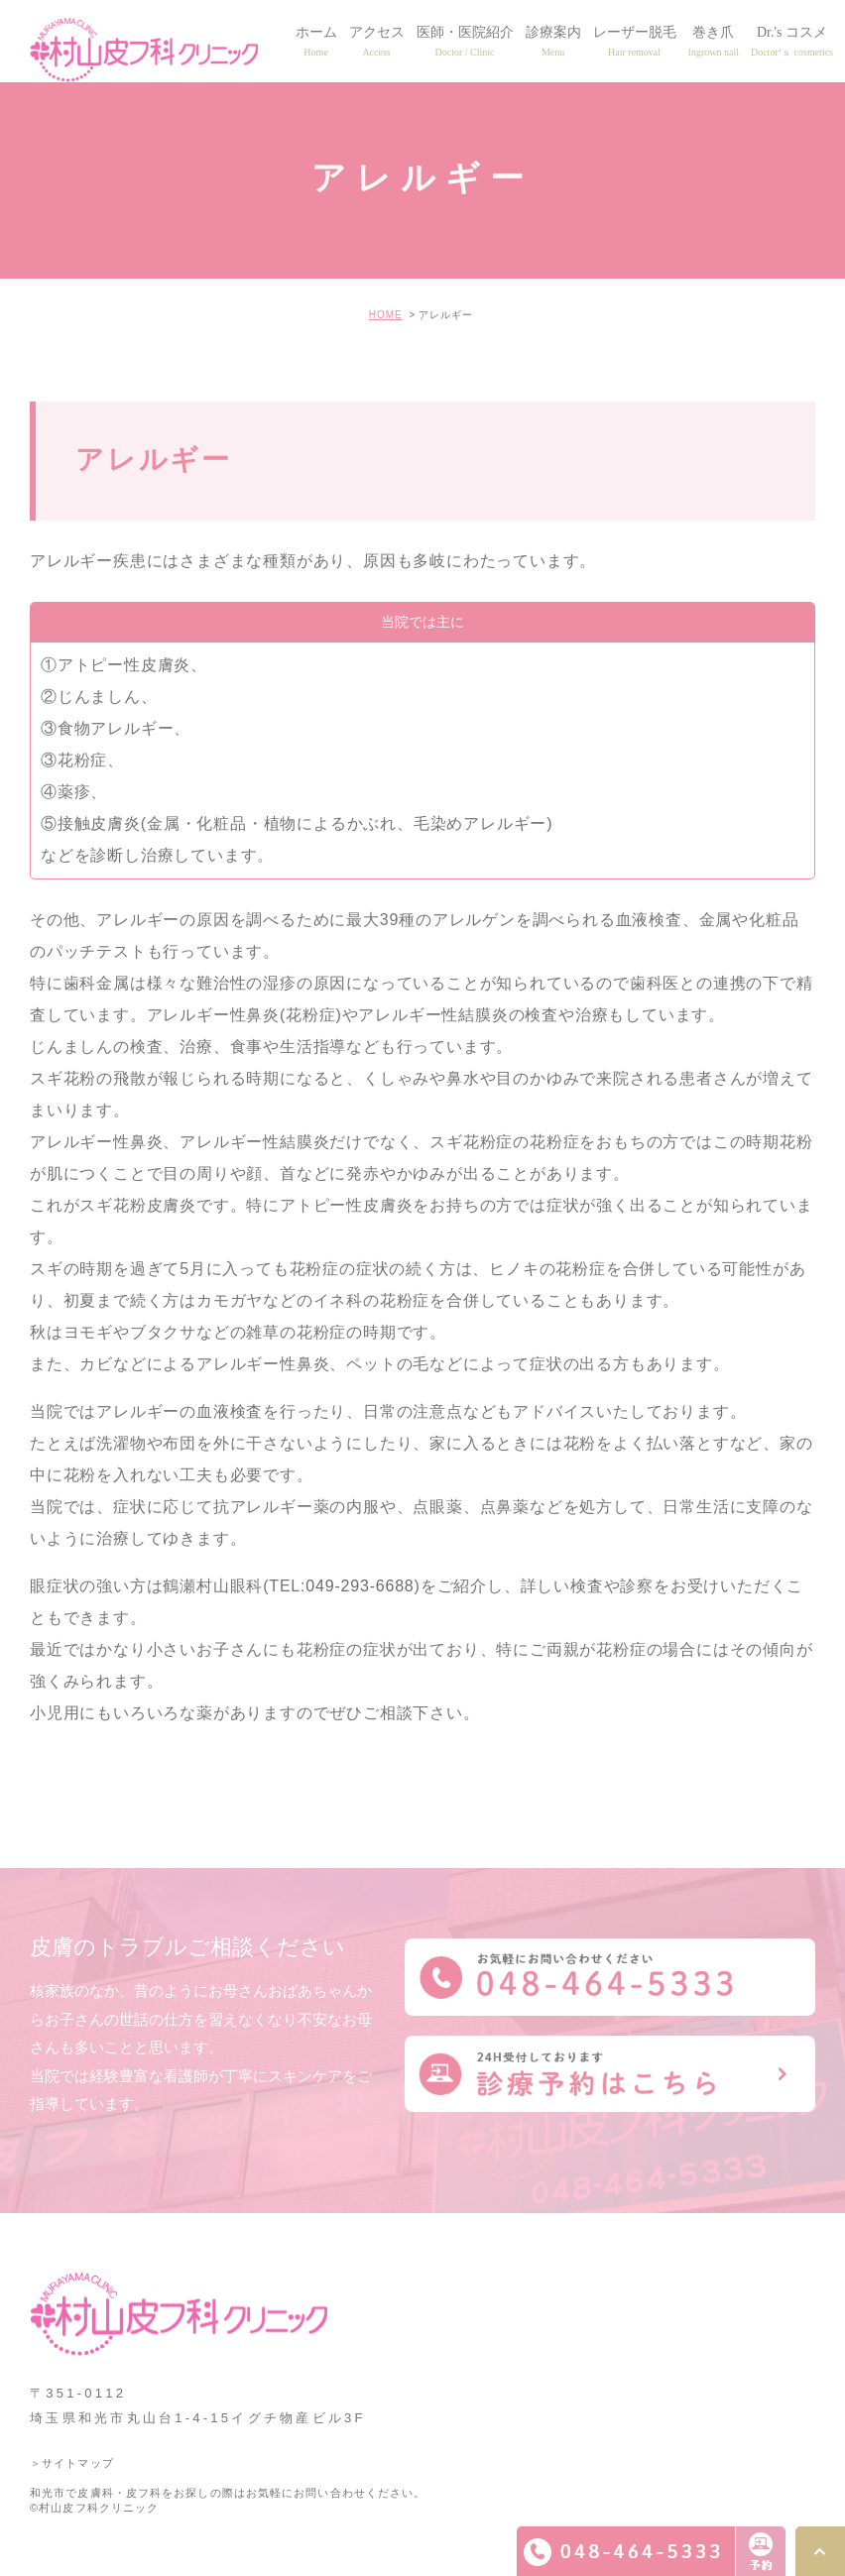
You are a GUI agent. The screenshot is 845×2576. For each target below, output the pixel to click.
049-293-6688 (359, 1586)
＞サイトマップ (72, 2463)
